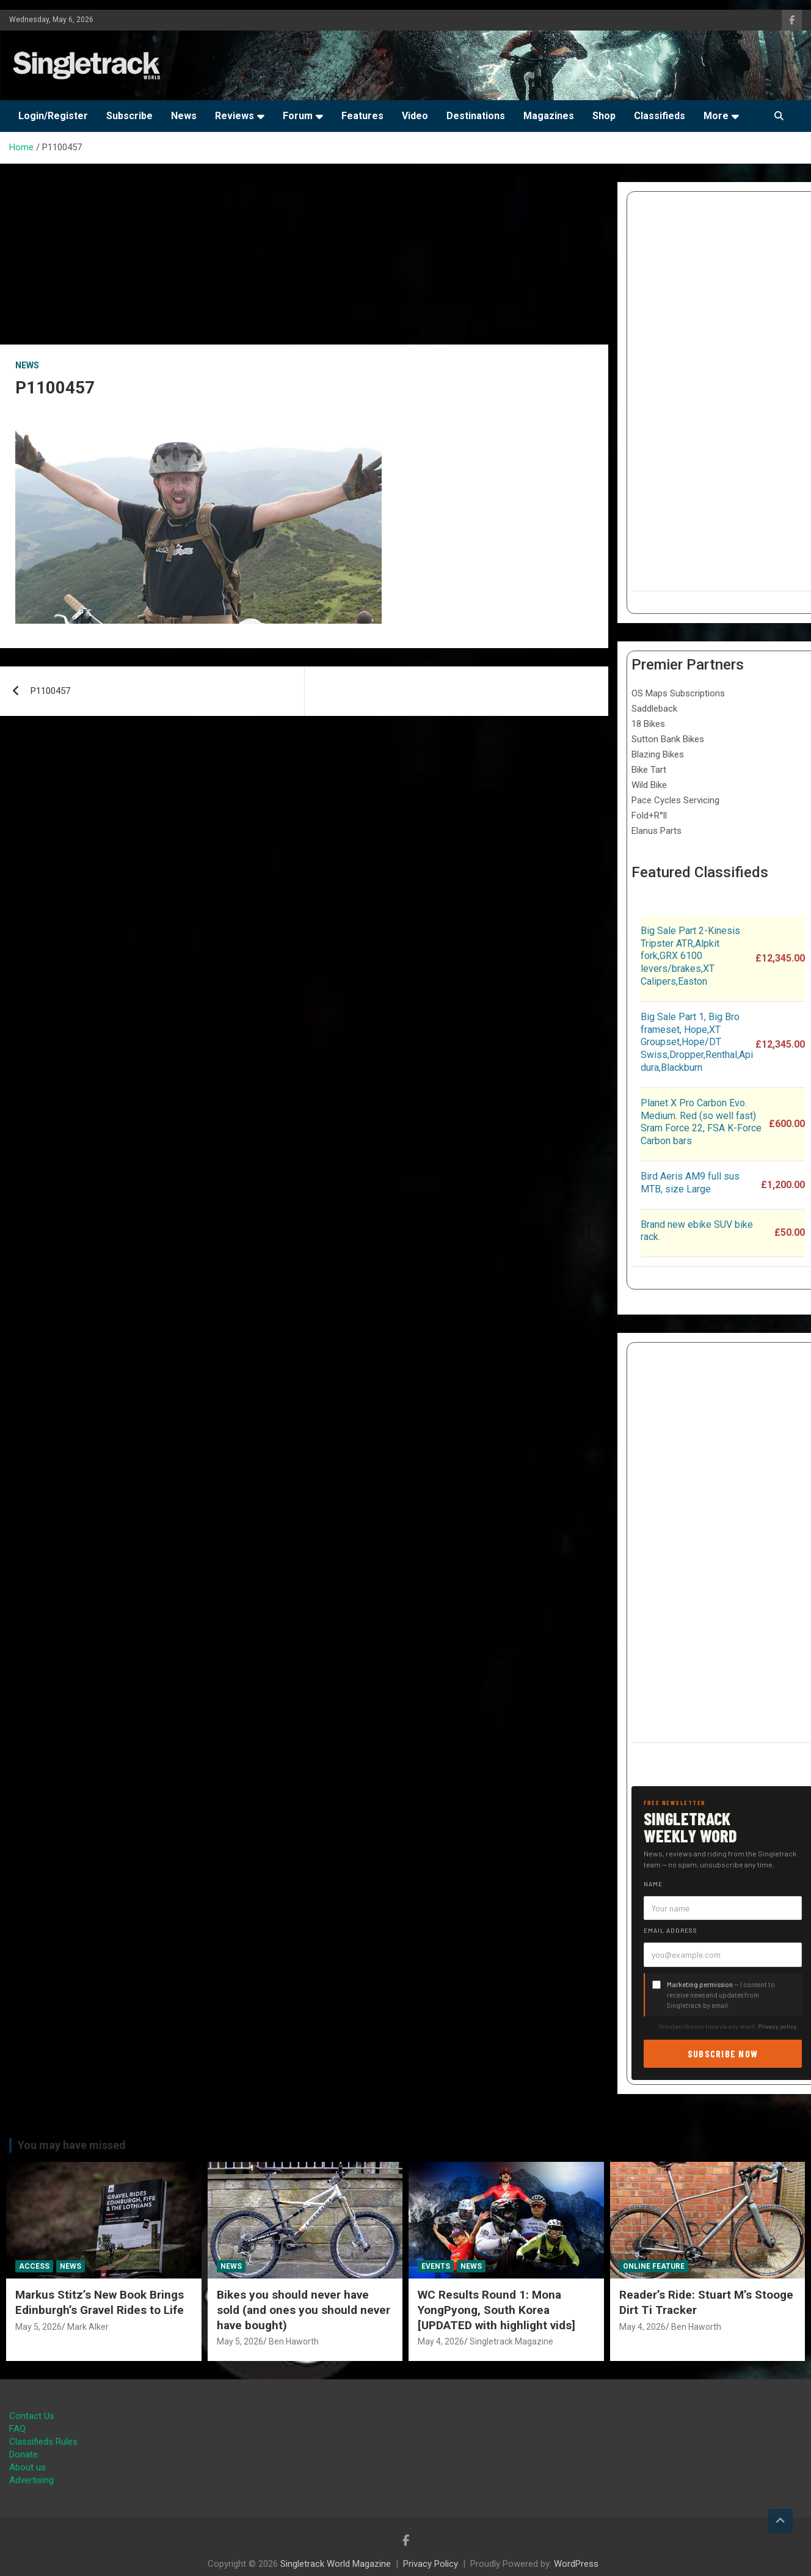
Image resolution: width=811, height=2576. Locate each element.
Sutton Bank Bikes (667, 739)
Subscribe (129, 116)
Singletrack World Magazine (335, 2563)
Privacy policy (777, 2026)
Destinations (475, 116)
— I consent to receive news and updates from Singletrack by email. (721, 1994)
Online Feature (654, 2266)
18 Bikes (648, 723)
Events (435, 2266)
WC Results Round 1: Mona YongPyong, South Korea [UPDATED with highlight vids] (496, 2310)
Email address (670, 1930)
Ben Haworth (294, 2341)
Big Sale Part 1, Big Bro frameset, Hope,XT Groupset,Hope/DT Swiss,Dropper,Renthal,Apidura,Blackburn (697, 1042)
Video (415, 116)
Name (653, 1884)
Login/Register (53, 116)
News (184, 116)
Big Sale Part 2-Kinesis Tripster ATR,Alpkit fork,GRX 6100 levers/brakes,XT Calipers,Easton (690, 956)
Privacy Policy (430, 2563)
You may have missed (72, 2145)
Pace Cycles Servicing (675, 800)
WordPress (576, 2563)
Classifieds (659, 116)
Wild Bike (649, 784)
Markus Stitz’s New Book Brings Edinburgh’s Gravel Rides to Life (99, 2302)
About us (27, 2467)
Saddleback (654, 708)
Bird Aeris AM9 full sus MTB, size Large (690, 1182)
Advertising (31, 2480)
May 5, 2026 (38, 2327)
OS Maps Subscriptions (678, 693)
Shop (604, 116)
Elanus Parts (656, 830)
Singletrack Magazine (511, 2341)
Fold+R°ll (649, 815)
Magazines (548, 116)
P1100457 (50, 690)
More (716, 116)
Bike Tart (648, 769)
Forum (298, 116)
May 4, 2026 (441, 2341)
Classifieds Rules (43, 2441)
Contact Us (31, 2415)
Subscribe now (723, 2053)
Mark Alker (88, 2327)
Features (362, 116)
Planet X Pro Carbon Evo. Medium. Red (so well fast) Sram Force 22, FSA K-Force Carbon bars (701, 1122)
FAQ (17, 2428)
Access (34, 2266)
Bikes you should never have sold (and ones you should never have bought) (303, 2310)
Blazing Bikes (657, 754)
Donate (23, 2454)
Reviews (234, 116)
